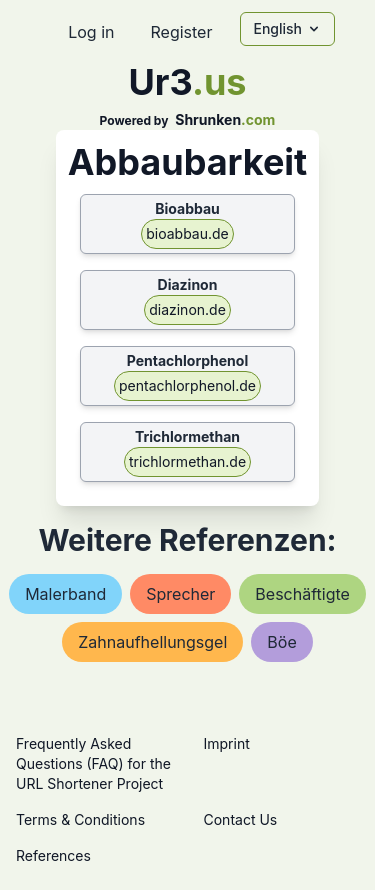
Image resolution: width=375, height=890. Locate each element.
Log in (91, 32)
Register (181, 32)
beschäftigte (302, 594)
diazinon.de (187, 309)
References (53, 855)
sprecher (180, 594)
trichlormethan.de (187, 461)
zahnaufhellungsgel (152, 642)
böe (281, 642)
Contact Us (241, 819)
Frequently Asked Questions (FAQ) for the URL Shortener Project (93, 763)
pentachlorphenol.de (187, 385)
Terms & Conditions (80, 819)
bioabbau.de (187, 233)
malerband (65, 594)
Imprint (227, 743)
